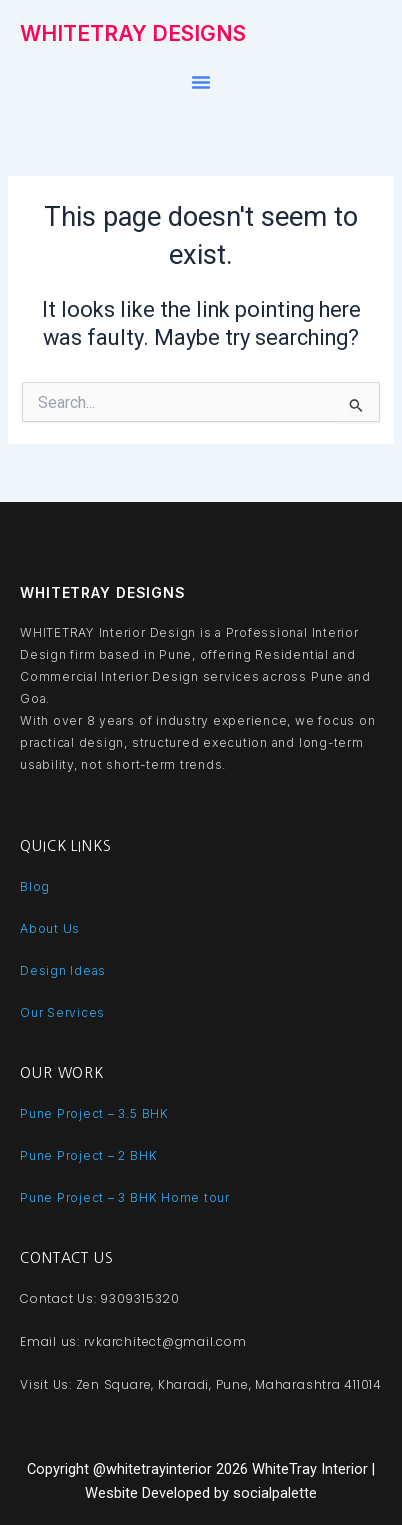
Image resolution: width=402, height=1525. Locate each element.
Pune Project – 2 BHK (88, 1155)
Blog (35, 886)
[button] (201, 82)
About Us (50, 928)
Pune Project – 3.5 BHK (94, 1113)
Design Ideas (63, 970)
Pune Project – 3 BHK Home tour (125, 1197)
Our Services (62, 1012)
